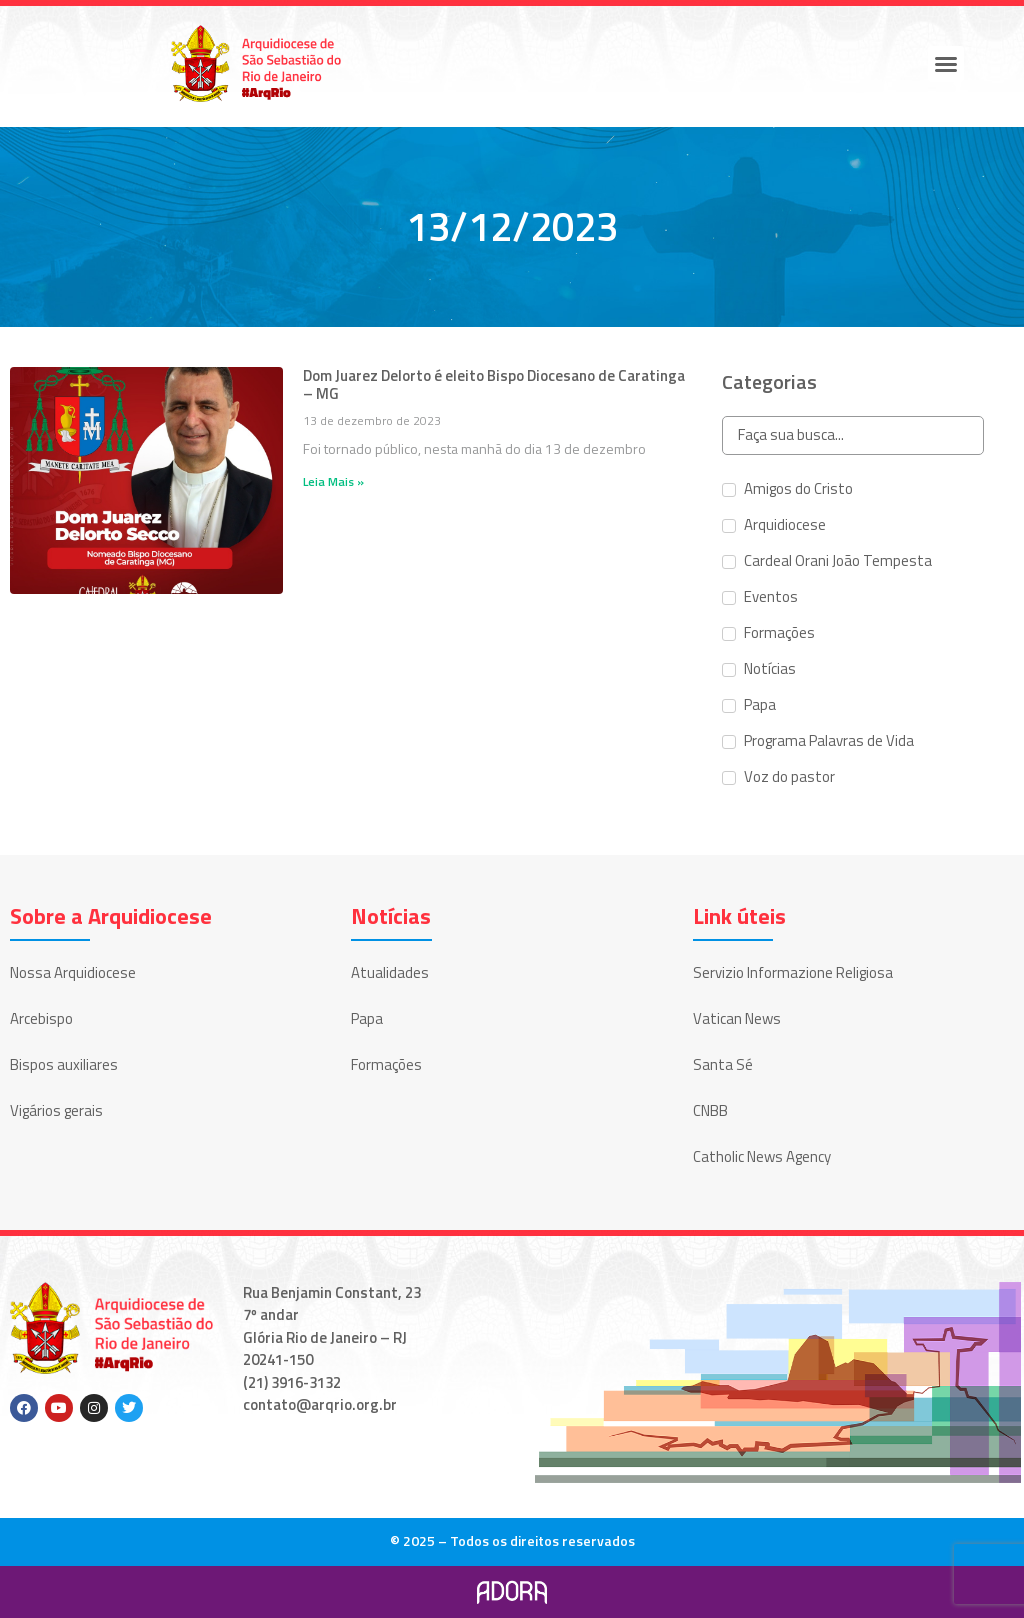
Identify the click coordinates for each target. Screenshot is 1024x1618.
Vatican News (737, 1018)
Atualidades (390, 972)
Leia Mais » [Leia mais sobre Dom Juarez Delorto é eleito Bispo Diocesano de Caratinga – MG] (333, 481)
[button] (946, 64)
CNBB (710, 1110)
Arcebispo (41, 1018)
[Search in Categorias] (852, 435)
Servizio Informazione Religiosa (793, 972)
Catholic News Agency (762, 1156)
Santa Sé (723, 1064)
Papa (367, 1018)
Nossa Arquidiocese (73, 972)
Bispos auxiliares (64, 1064)
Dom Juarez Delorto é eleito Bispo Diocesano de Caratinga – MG (494, 384)
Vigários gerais (56, 1110)
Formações (386, 1064)
